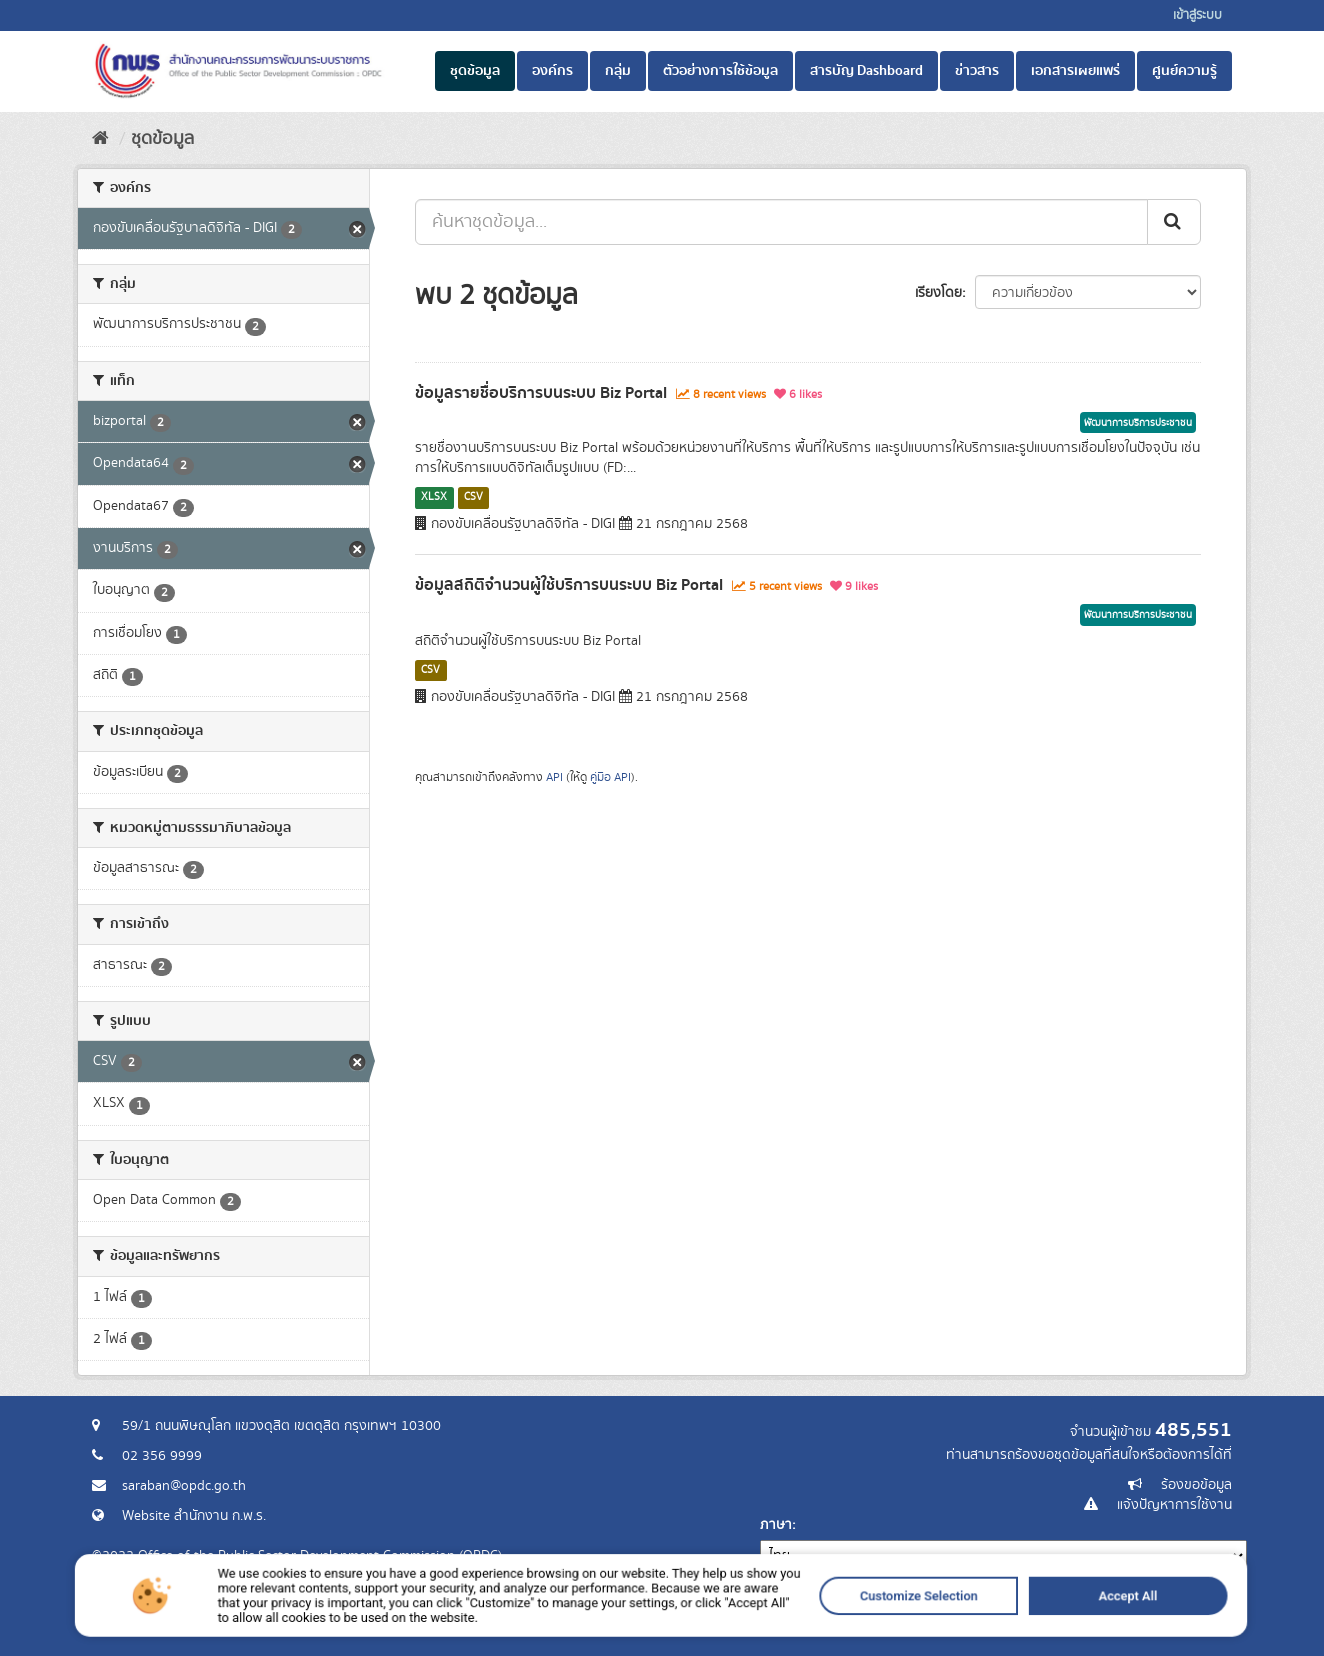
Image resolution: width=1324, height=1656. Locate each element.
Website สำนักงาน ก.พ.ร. (194, 1516)
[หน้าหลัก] (100, 139)
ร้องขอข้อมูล (1196, 1485)
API (554, 777)
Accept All (879, 1644)
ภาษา (776, 1525)
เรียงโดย (938, 293)
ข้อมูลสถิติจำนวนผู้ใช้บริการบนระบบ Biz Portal (569, 585)
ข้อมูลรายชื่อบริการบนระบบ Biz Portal (541, 393)
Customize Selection (768, 1644)
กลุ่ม (618, 71)
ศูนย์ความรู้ (1184, 71)
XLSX (434, 497)
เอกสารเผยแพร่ (1075, 71)
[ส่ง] (1174, 222)
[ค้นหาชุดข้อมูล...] (781, 222)
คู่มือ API (610, 777)
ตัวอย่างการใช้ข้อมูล (720, 71)
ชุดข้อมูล (475, 71)
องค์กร (552, 71)
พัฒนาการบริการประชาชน (1138, 423)
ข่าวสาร (977, 71)
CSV (473, 497)
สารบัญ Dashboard (866, 71)
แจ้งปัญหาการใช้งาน (1174, 1505)
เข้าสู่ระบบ (1197, 15)
